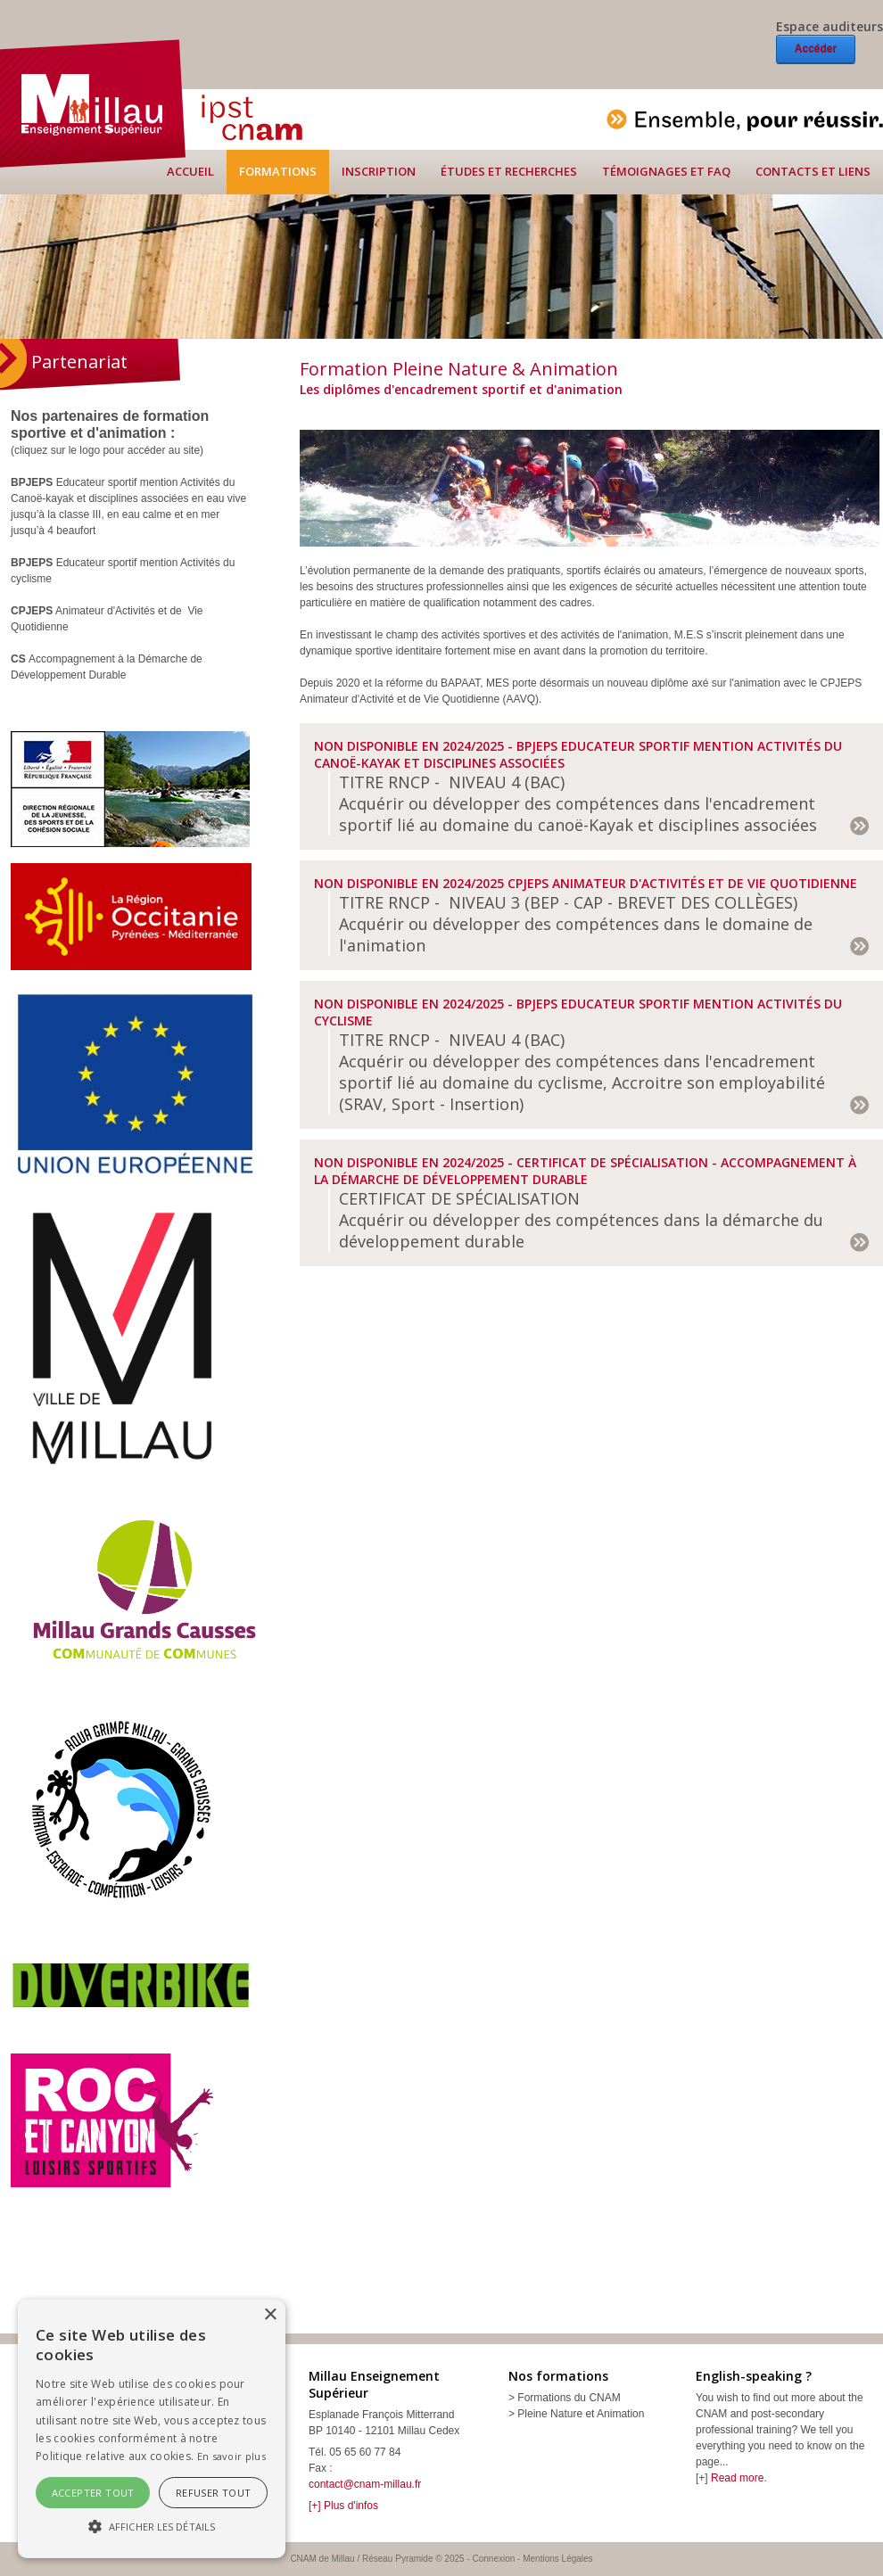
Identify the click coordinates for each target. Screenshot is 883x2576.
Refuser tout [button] (214, 2492)
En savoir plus (231, 2456)
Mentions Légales (557, 2559)
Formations (278, 171)
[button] (152, 2526)
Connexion (494, 2559)
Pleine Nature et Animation (580, 2413)
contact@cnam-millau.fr (365, 2484)
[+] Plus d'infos (343, 2505)
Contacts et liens (813, 171)
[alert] (151, 2429)
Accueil (190, 171)
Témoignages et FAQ (666, 171)
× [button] (269, 2315)
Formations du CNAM (568, 2397)
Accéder (816, 49)
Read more (737, 2478)
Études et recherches (509, 171)
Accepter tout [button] (93, 2492)
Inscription (379, 171)
